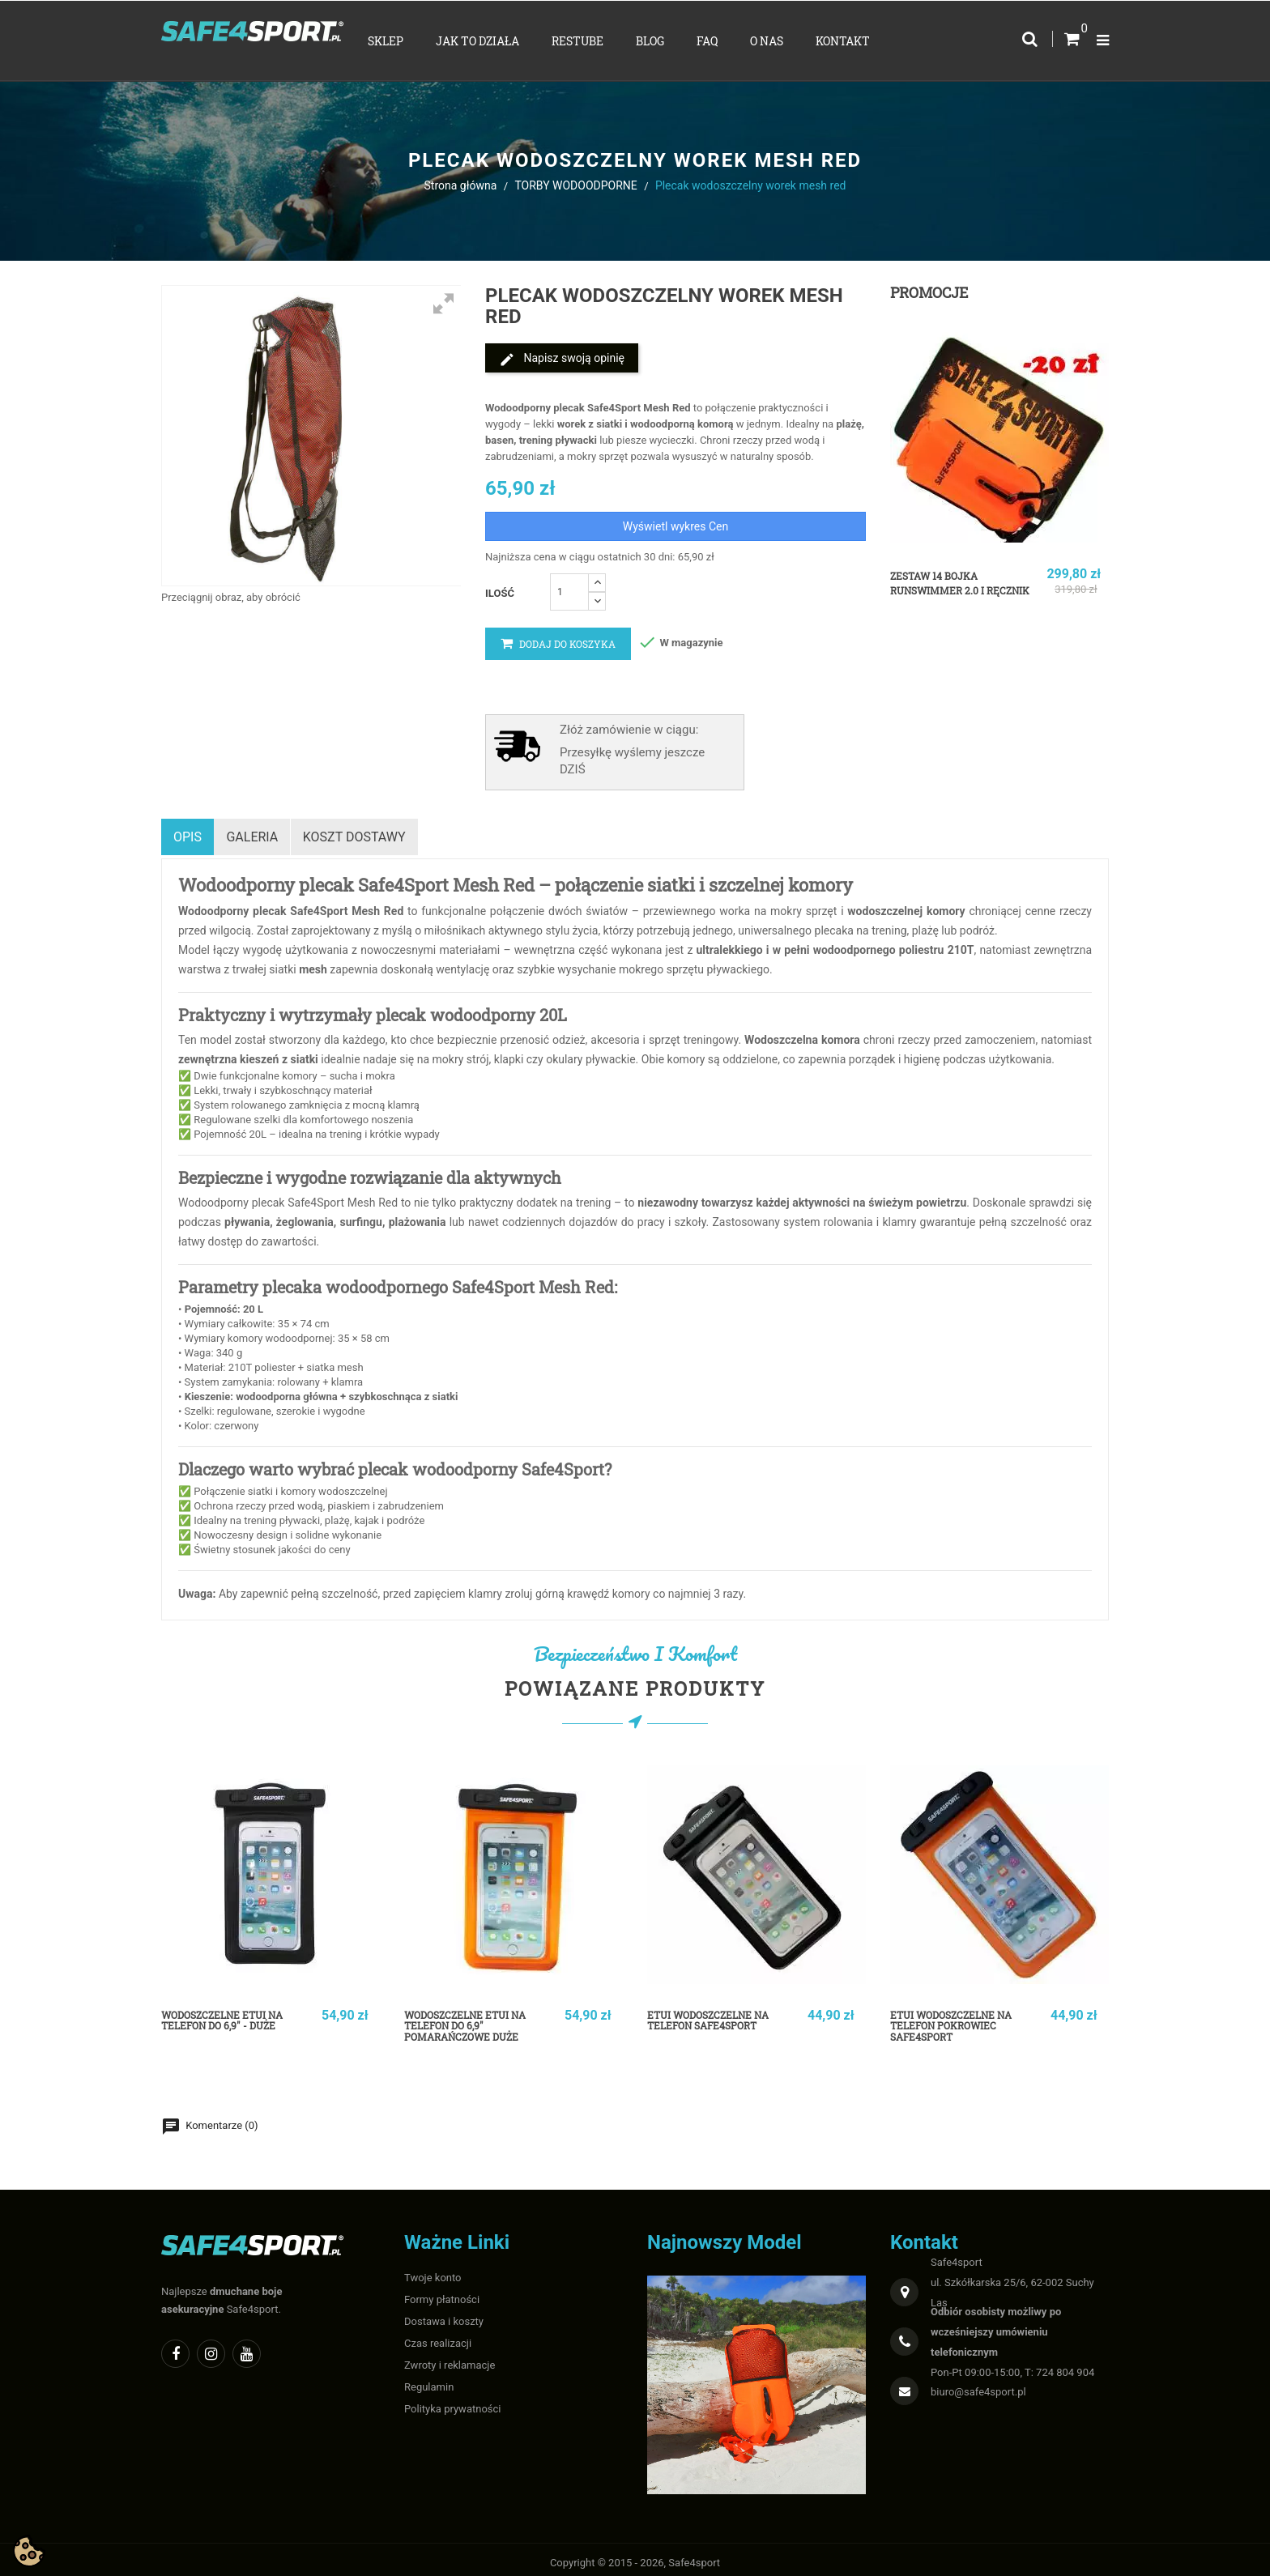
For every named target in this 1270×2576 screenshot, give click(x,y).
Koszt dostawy (361, 833)
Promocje (929, 292)
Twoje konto (433, 2270)
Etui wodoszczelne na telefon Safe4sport (717, 2015)
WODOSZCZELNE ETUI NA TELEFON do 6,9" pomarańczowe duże (474, 2021)
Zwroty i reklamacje (449, 2358)
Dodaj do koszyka (558, 643)
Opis (187, 833)
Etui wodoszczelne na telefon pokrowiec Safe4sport (960, 2021)
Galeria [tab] (256, 833)
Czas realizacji (437, 2336)
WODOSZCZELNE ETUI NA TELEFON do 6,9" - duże (231, 2015)
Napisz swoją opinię (561, 359)
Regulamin (429, 2380)
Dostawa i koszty (444, 2314)
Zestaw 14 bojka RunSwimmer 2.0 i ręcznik (944, 590)
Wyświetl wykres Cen (675, 526)
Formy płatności (441, 2292)
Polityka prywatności (452, 2401)
